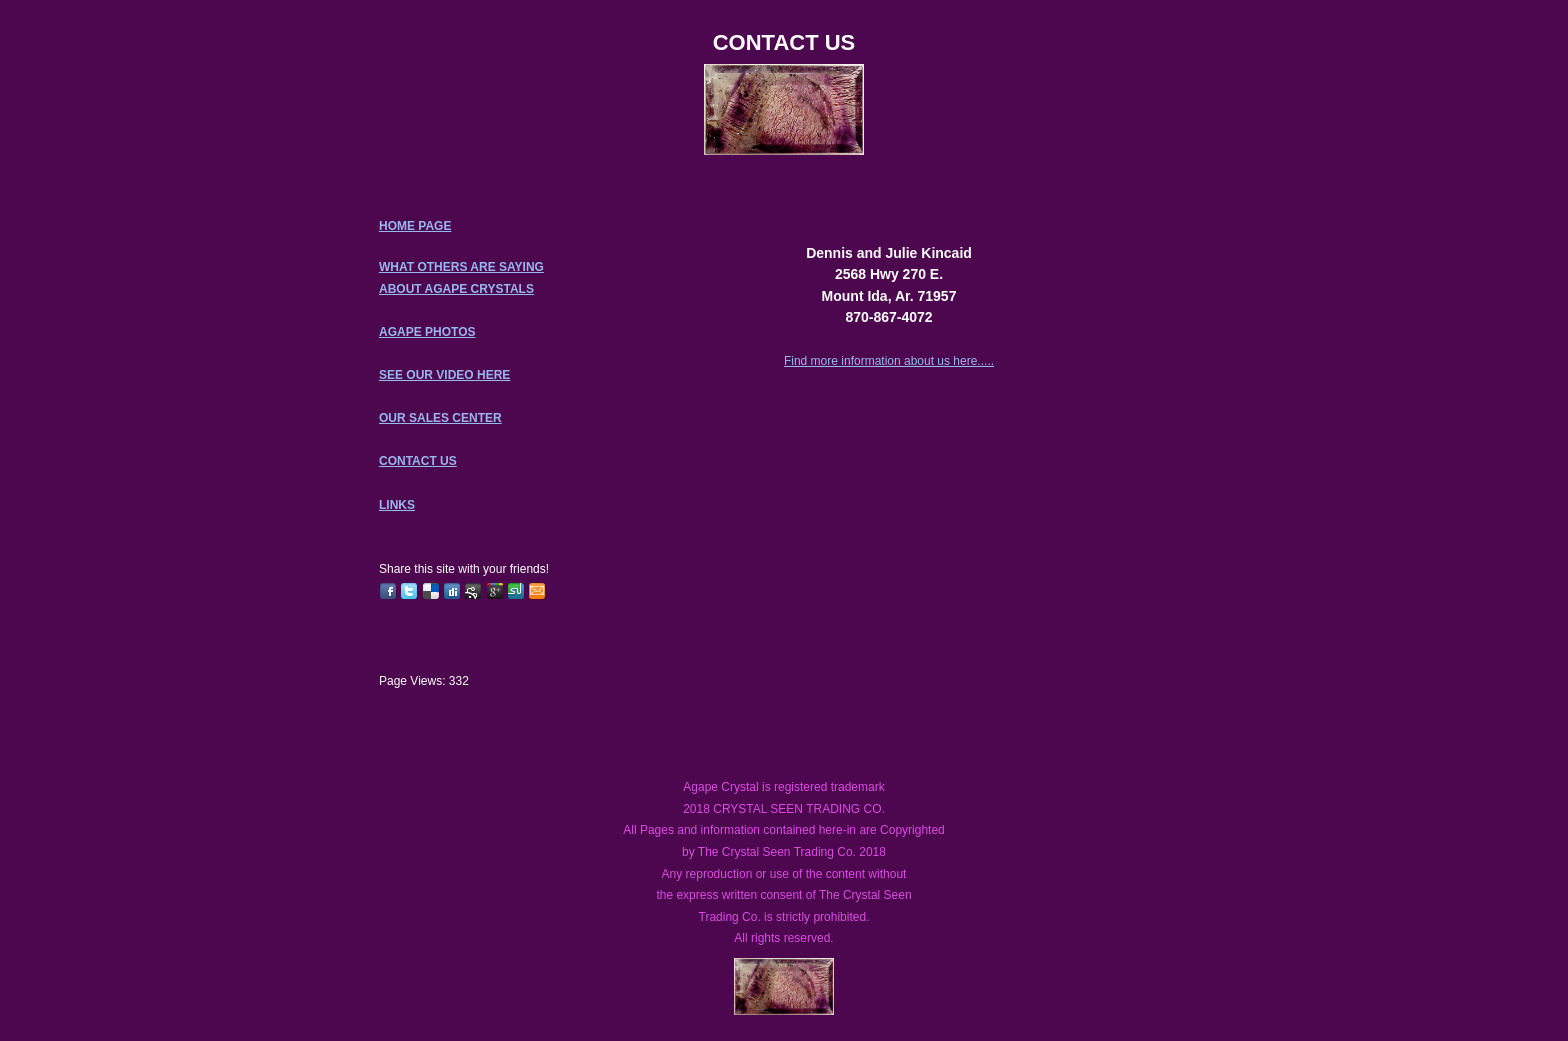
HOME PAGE (415, 226)
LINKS (397, 505)
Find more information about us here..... (889, 361)
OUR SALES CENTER (440, 418)
